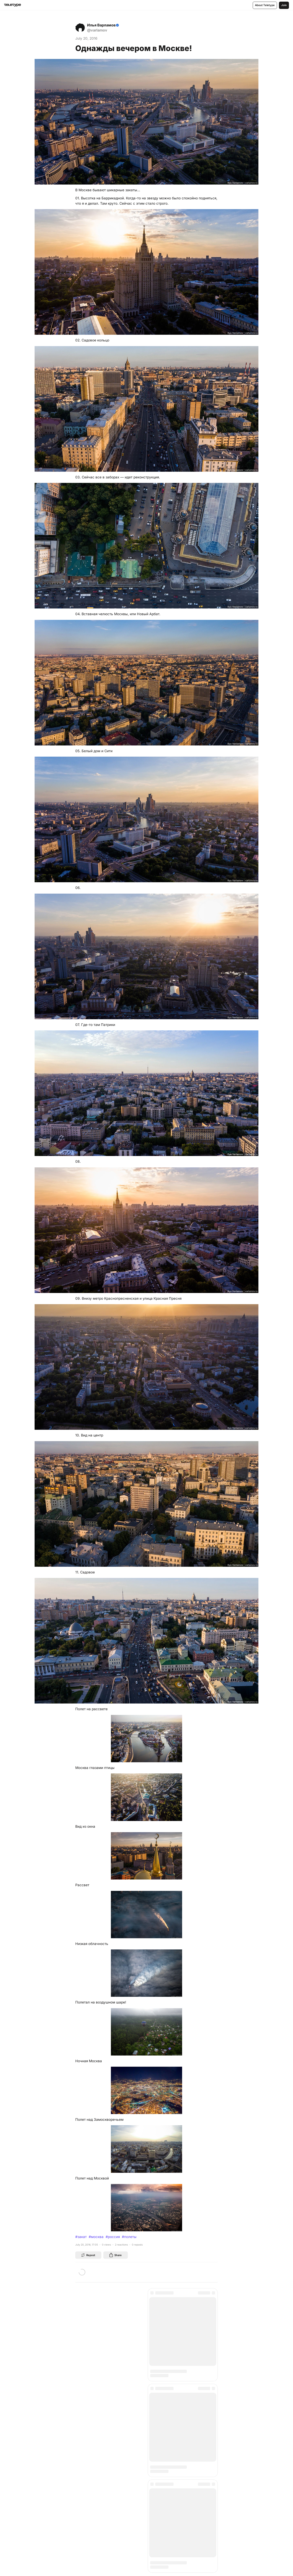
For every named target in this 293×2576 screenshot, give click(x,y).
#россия (113, 2237)
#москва (96, 2237)
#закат (81, 2237)
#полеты (129, 2237)
